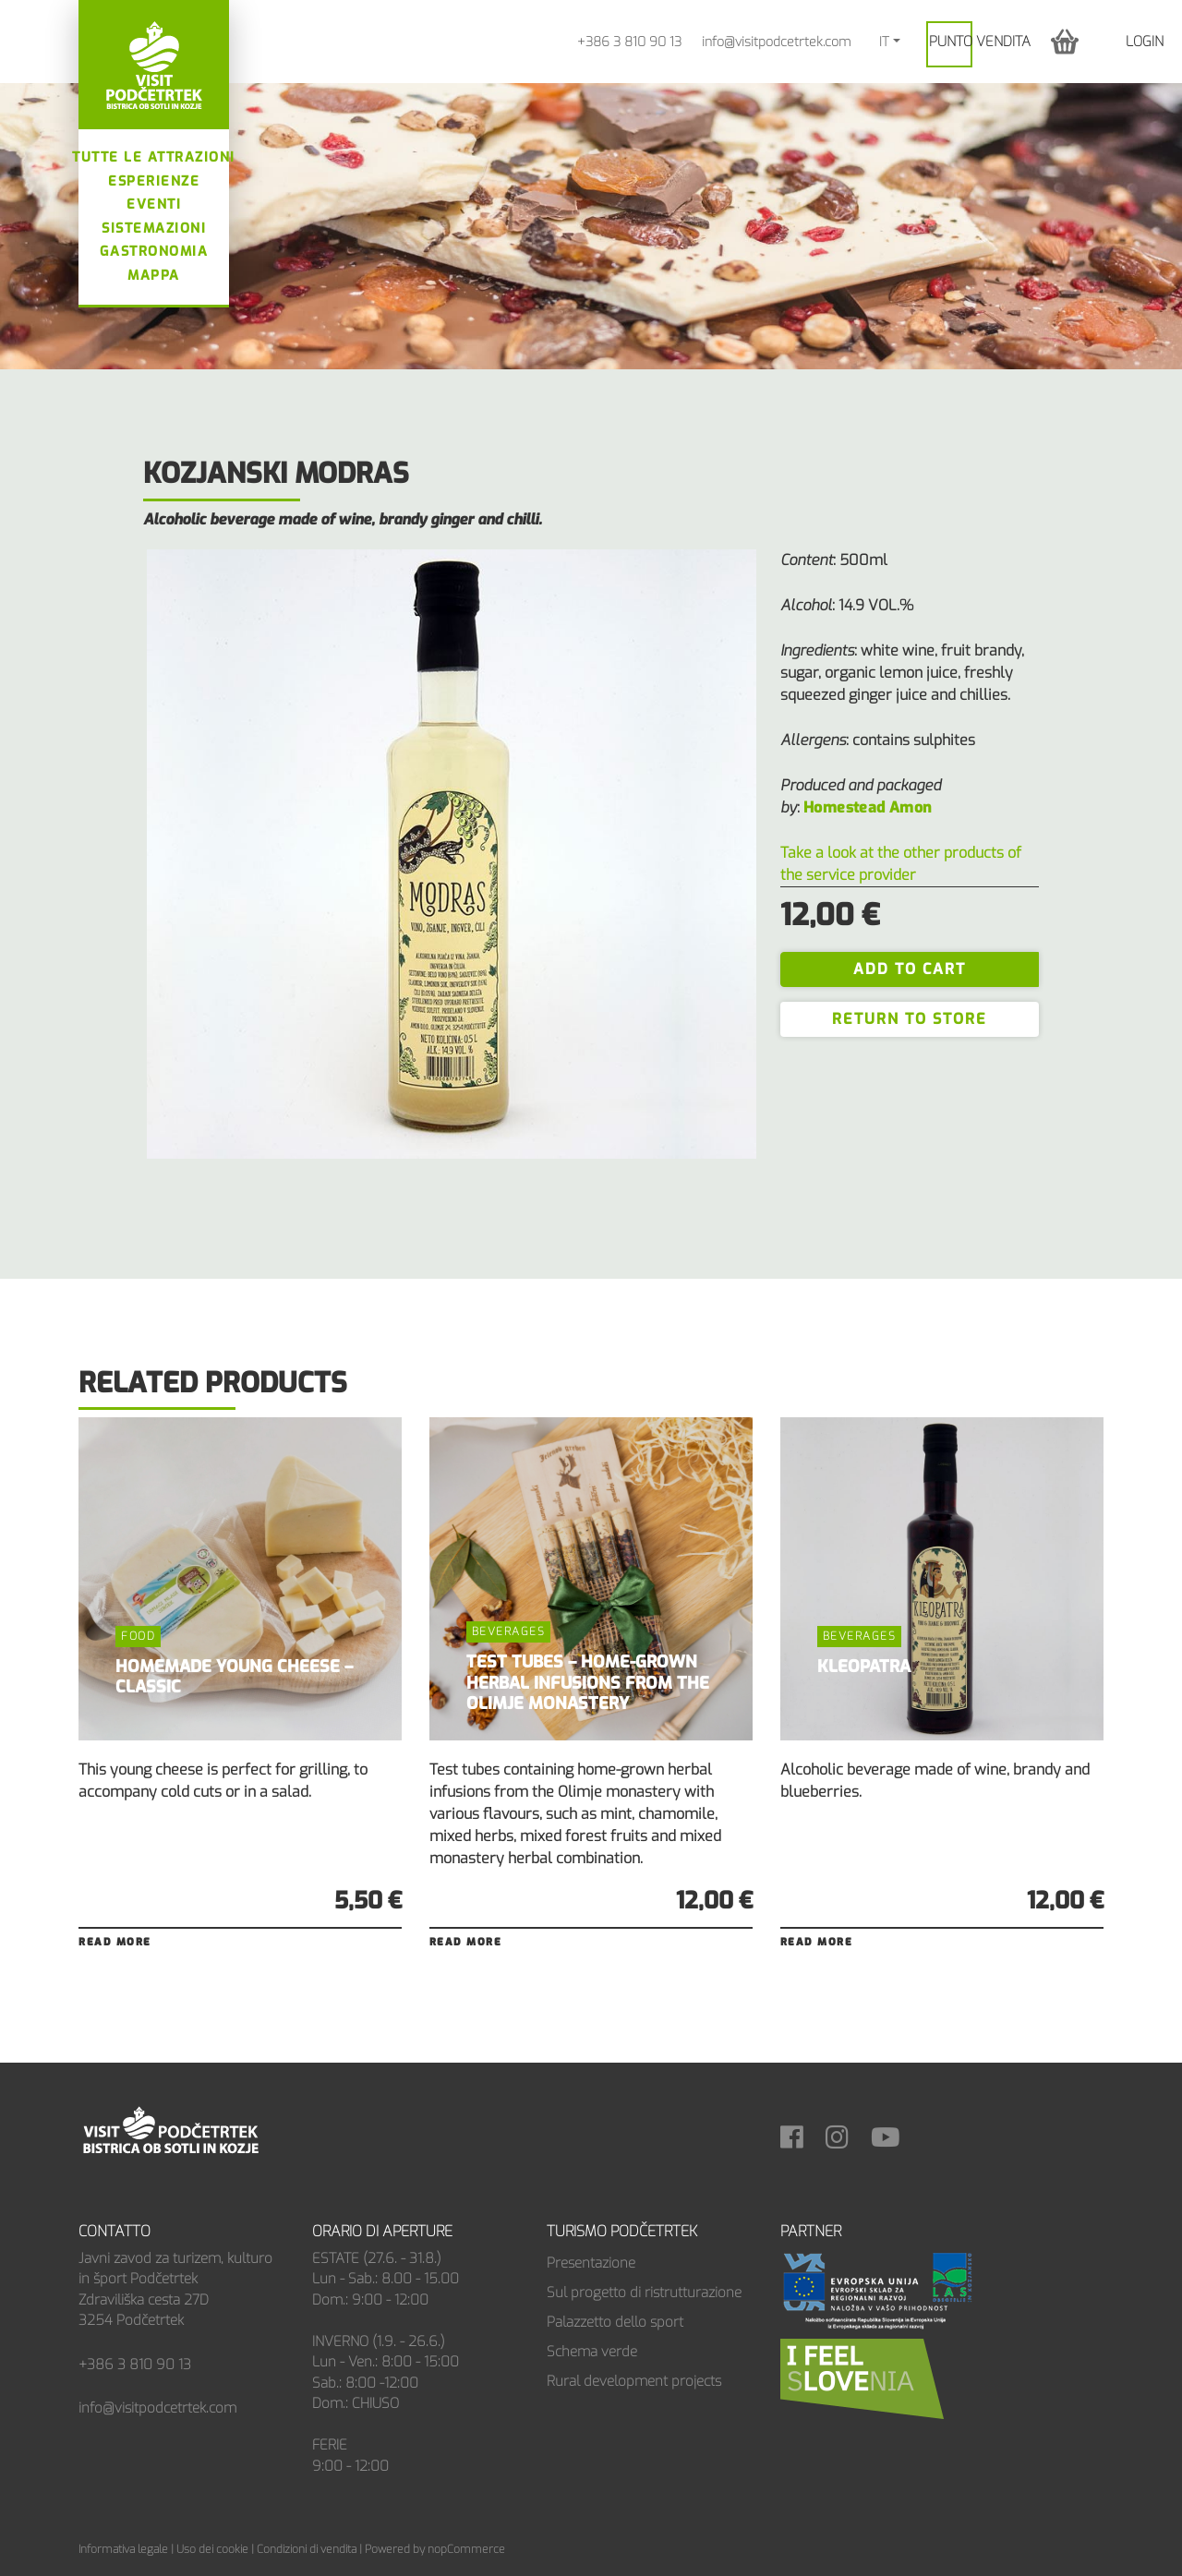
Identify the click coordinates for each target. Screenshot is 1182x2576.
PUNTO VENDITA (980, 41)
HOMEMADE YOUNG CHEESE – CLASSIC (234, 1677)
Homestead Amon (868, 807)
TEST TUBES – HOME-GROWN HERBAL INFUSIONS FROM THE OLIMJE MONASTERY (587, 1683)
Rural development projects (634, 2381)
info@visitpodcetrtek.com (776, 42)
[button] (1065, 41)
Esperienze (153, 181)
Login (1145, 41)
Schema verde (592, 2351)
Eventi (154, 204)
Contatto (114, 2231)
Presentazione (591, 2263)
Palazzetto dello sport (615, 2322)
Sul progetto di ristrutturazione (644, 2292)
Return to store (909, 1019)
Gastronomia (154, 251)
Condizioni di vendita (306, 2549)
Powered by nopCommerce (435, 2549)
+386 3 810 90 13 (629, 42)
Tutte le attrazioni (153, 157)
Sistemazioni (154, 228)
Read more (114, 1942)
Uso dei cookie (212, 2549)
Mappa (153, 275)
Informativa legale (123, 2549)
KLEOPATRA (864, 1666)
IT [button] (884, 42)
